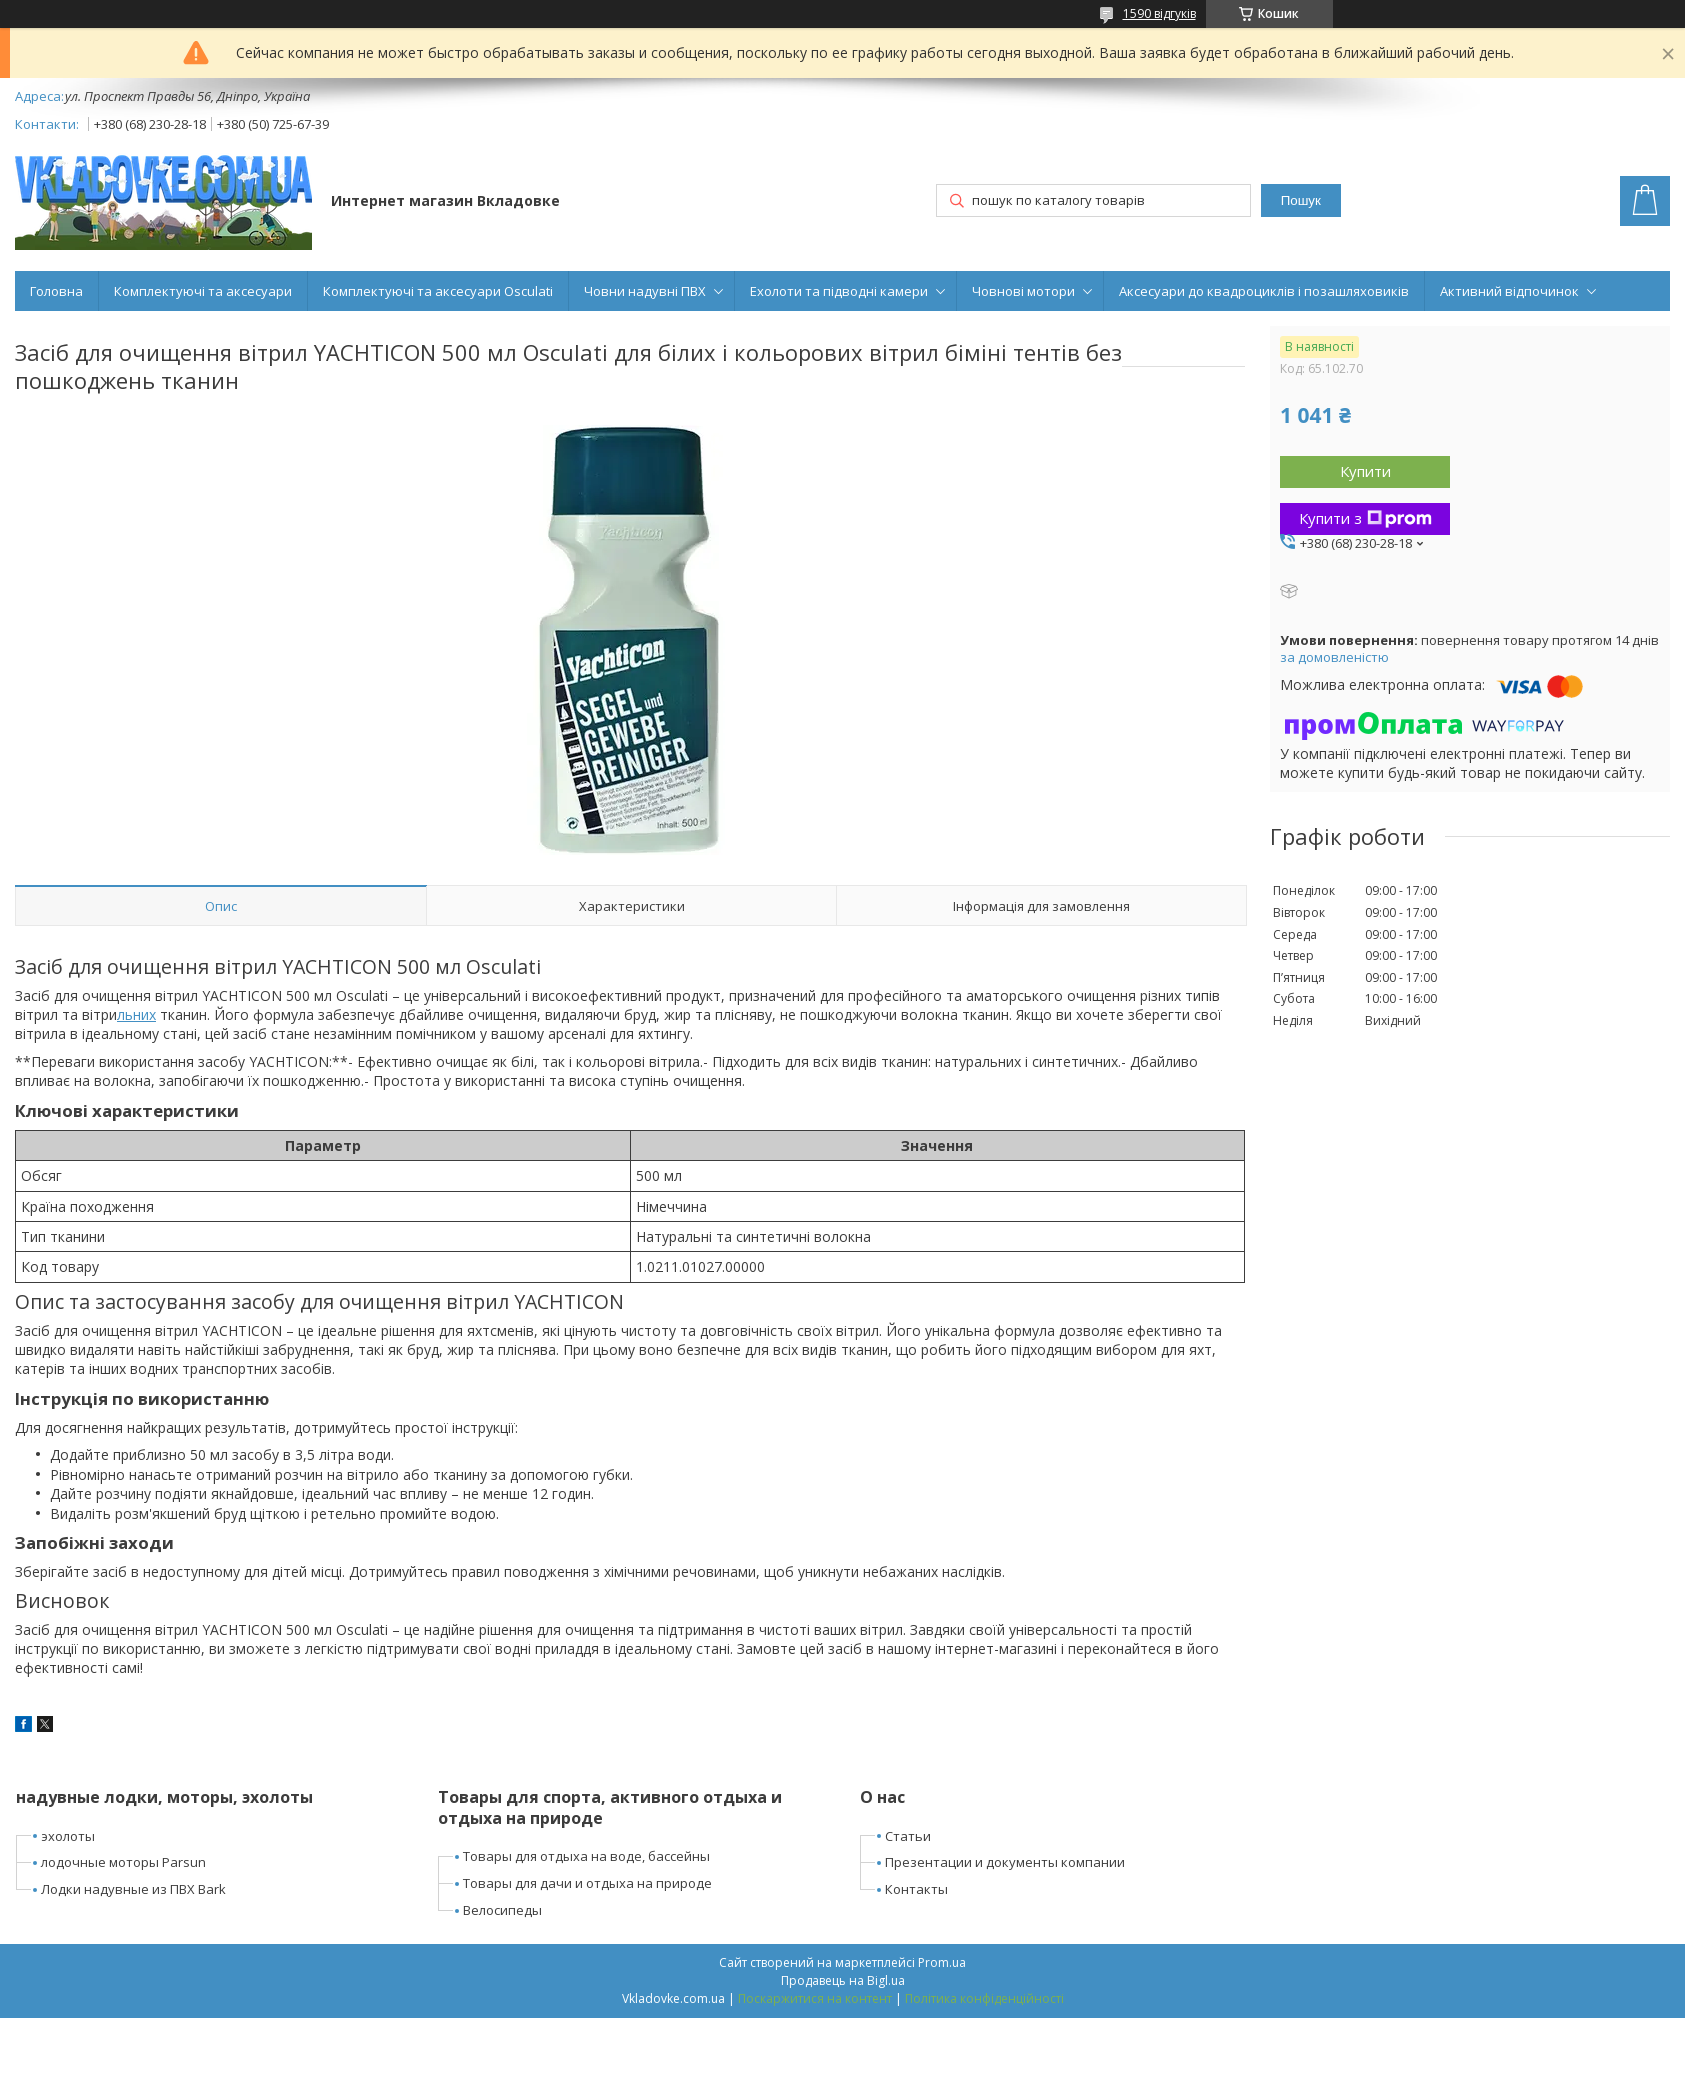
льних (136, 1014)
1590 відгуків (1159, 13)
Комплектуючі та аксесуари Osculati (438, 291)
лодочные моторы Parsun (123, 1862)
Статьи (908, 1836)
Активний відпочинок (1509, 291)
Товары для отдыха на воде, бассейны (586, 1856)
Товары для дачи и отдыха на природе (587, 1883)
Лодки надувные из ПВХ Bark (133, 1889)
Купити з (1365, 518)
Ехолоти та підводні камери (839, 291)
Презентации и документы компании (1005, 1862)
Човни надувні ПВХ (645, 291)
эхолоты (68, 1836)
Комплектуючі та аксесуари (203, 291)
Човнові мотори (1023, 291)
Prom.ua (942, 1962)
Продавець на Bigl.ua (843, 1980)
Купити (1365, 471)
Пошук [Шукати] (1301, 200)
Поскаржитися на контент (815, 1998)
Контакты (916, 1889)
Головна (56, 291)
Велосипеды (502, 1910)
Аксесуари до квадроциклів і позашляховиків (1264, 291)
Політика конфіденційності (984, 1998)
